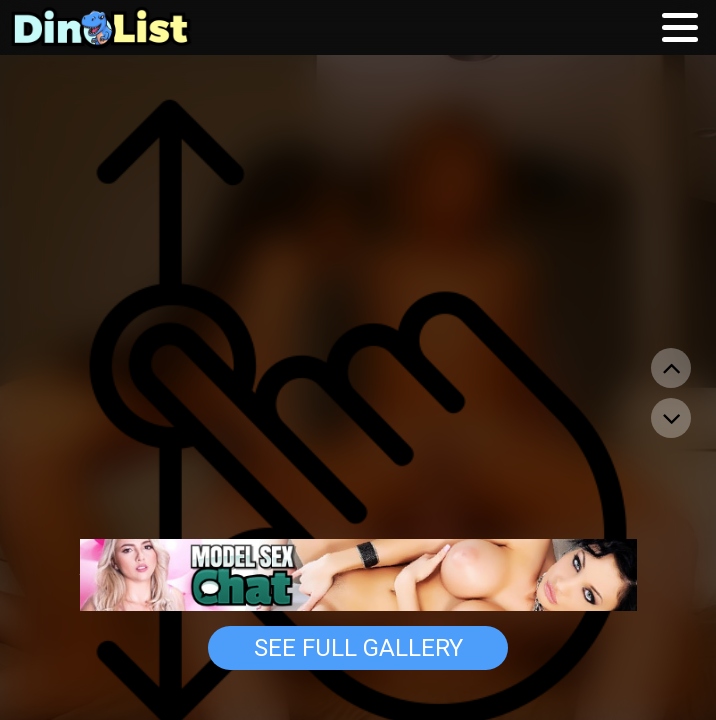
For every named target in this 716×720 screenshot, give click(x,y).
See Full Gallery (358, 648)
